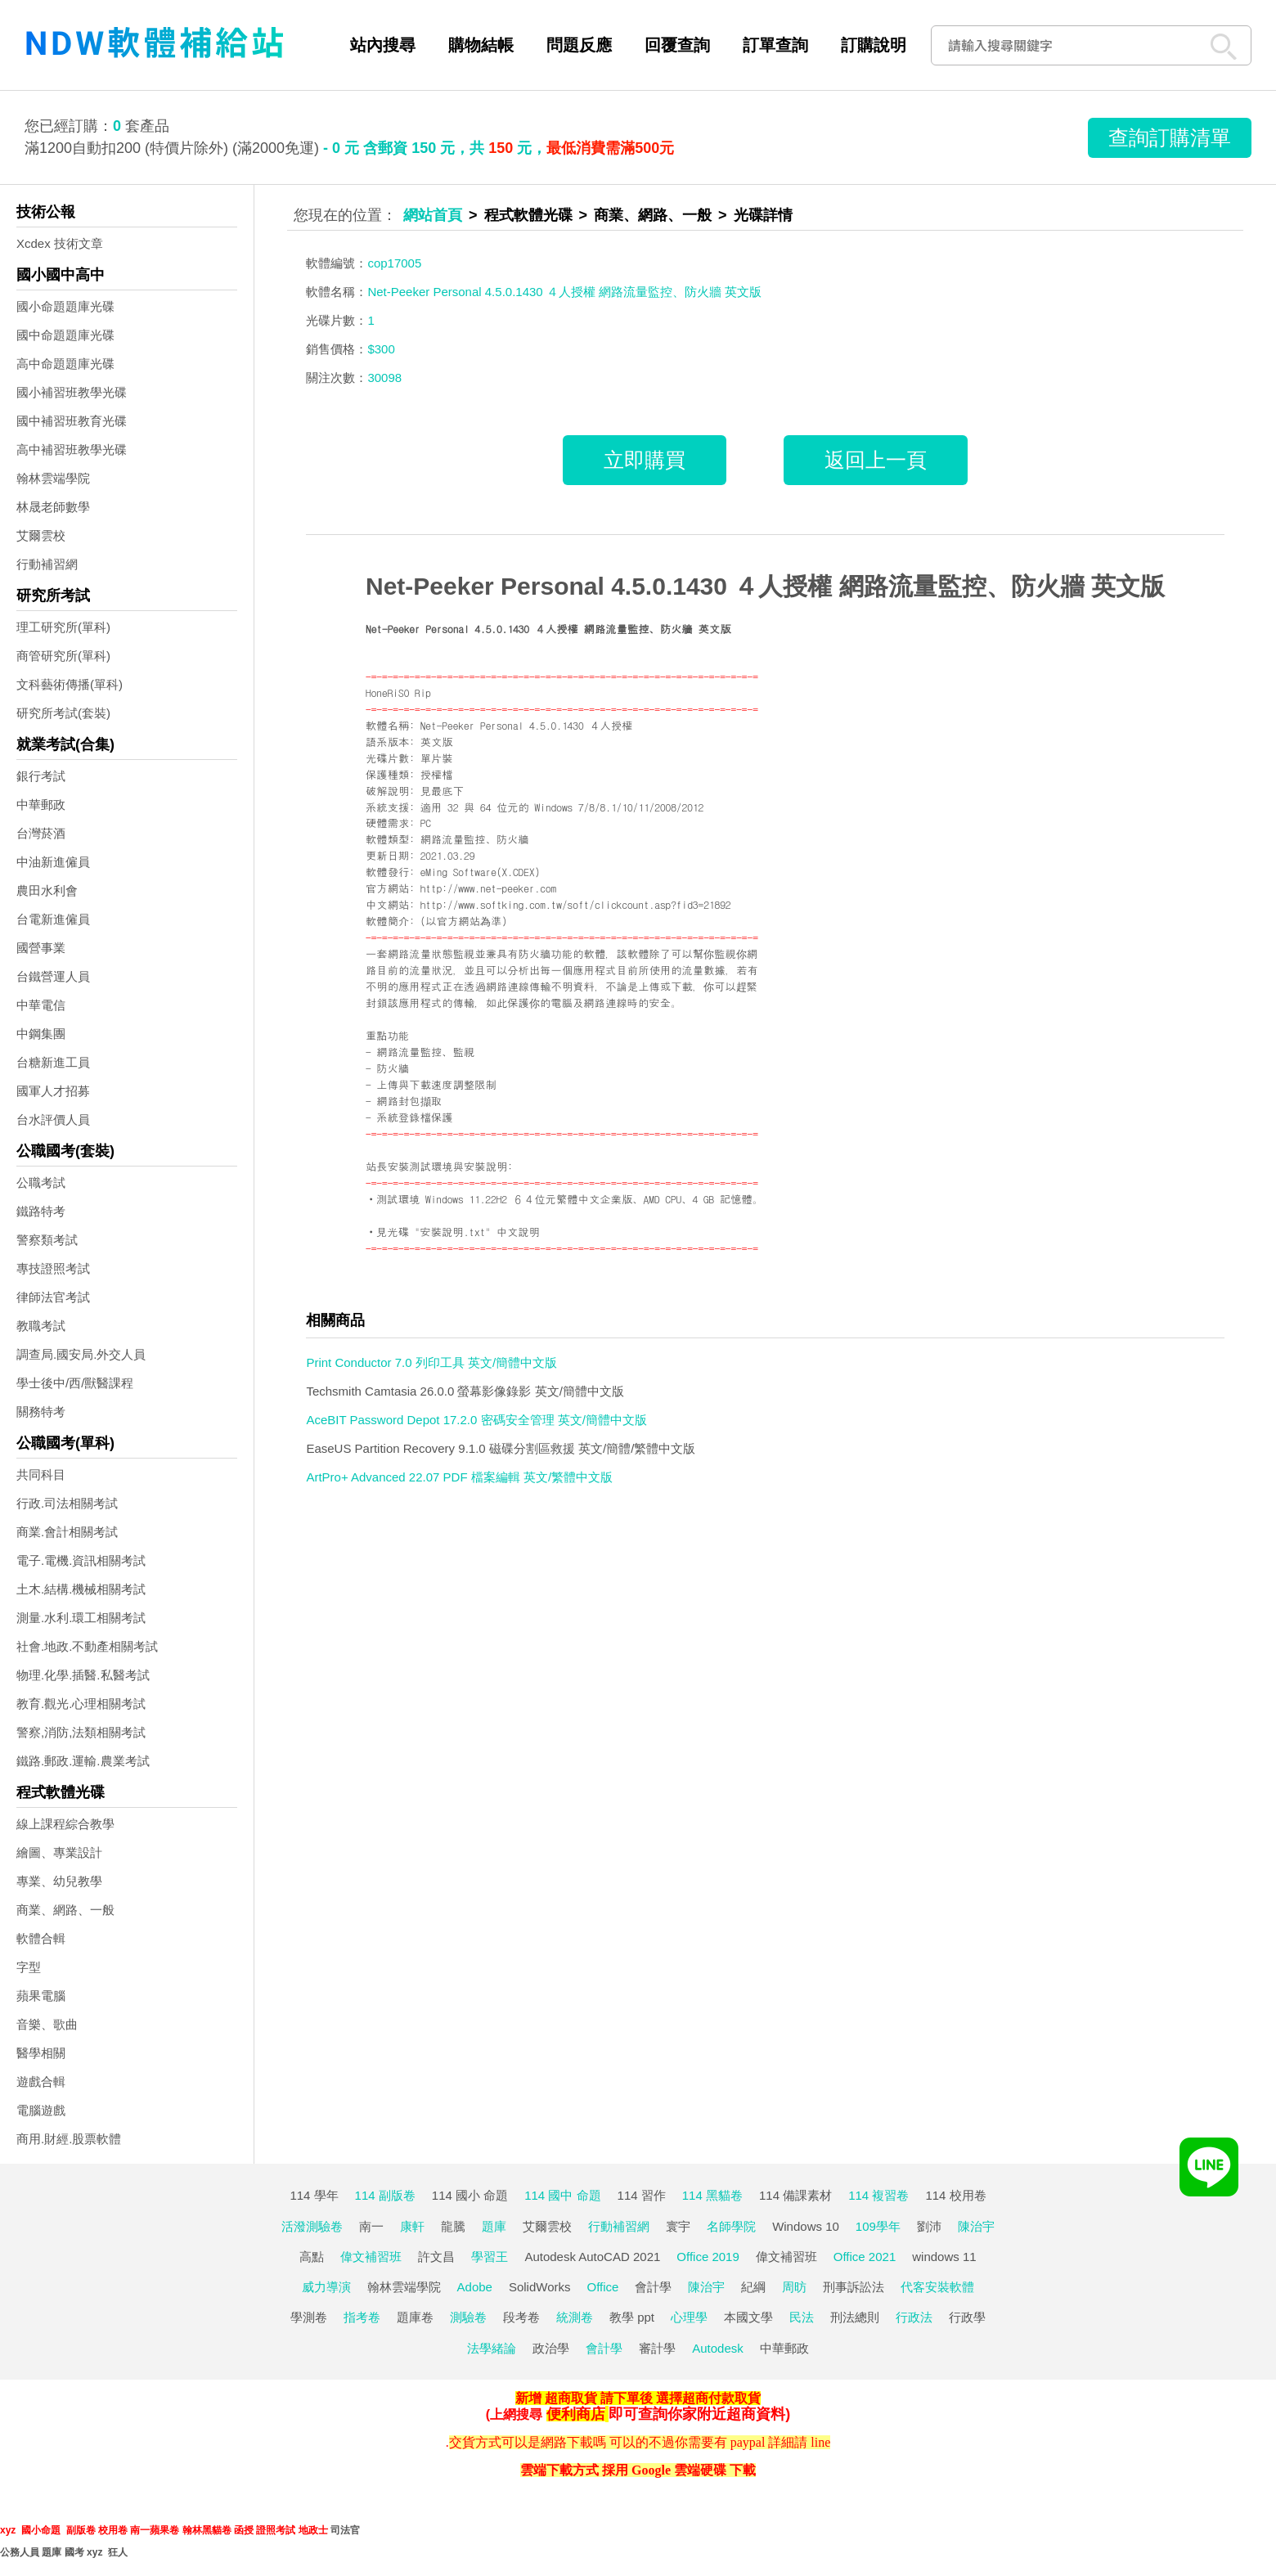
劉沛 (929, 2226)
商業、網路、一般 (65, 1910)
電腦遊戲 (40, 2110)
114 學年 (314, 2195)
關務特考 (40, 1411)
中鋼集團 (40, 1034)
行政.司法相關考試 (67, 1503)
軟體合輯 (40, 1938)
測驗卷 (468, 2317)
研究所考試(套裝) (63, 713)
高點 (311, 2257)
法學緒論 (491, 2348)
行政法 (914, 2317)
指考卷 (362, 2317)
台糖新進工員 (53, 1062)
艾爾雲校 (40, 535)
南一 (371, 2226)
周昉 (794, 2287)
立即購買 (644, 459)
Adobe (474, 2287)
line (820, 2442)
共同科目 (40, 1474)
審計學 (657, 2348)
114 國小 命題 (470, 2195)
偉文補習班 (371, 2257)
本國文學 (748, 2317)
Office (603, 2287)
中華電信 (40, 1005)
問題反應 (579, 45)
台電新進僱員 (53, 919)
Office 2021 (864, 2257)
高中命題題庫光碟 (65, 364)
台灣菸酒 (40, 833)
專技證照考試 (53, 1268)
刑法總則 (854, 2317)
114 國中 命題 (562, 2195)
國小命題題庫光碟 (65, 306)
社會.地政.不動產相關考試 (87, 1646)
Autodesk (718, 2348)
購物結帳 (481, 45)
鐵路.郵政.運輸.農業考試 (83, 1761)
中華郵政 (40, 804)
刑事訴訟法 (853, 2287)
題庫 (494, 2226)
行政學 (967, 2317)
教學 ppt (631, 2317)
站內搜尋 (383, 45)
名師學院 (731, 2226)
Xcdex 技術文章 (59, 243)
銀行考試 (40, 776)
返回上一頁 (875, 459)
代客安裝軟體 (937, 2287)
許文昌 (436, 2257)
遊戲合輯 (40, 2081)
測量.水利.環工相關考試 (81, 1618)
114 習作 (642, 2195)
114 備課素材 (795, 2195)
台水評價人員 (53, 1119)
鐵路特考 (40, 1211)
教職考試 (40, 1326)
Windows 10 (805, 2226)
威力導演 (326, 2287)
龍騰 (453, 2226)
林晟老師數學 (53, 507)
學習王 (489, 2257)
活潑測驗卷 (312, 2226)
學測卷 (308, 2317)
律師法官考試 (53, 1297)
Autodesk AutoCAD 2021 (592, 2257)
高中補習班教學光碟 (71, 449)
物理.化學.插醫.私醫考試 (83, 1675)
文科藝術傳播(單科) (69, 684)
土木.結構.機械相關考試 (81, 1589)
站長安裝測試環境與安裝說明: (439, 1166)
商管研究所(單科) (63, 656)
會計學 (653, 2287)
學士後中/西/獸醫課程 (74, 1383)
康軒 (412, 2226)
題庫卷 (415, 2317)
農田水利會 (47, 890)
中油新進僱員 (53, 862)
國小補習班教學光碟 (71, 392)
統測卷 (574, 2317)
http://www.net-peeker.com (488, 888)
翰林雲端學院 (53, 478)
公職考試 (40, 1182)
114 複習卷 (878, 2195)
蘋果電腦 (40, 1996)
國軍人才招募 (53, 1091)
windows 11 (944, 2257)
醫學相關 (40, 2053)
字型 (28, 1967)
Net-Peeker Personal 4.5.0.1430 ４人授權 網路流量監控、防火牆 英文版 (765, 586)
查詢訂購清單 (1169, 137)
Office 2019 (707, 2257)
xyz (8, 2530)
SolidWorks (540, 2287)
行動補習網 (47, 564)
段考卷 (521, 2317)
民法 (801, 2317)
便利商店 (575, 2414)
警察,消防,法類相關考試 (81, 1732)
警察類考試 (47, 1240)
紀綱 (753, 2287)
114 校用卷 (955, 2195)
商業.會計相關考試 (67, 1532)
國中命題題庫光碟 (65, 335)
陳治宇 (976, 2226)
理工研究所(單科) (63, 627)
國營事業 (40, 948)
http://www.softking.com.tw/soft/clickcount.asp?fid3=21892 (575, 904)
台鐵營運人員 (53, 976)
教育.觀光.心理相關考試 (81, 1704)
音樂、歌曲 (47, 2024)
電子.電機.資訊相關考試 (81, 1560)
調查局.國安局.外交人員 (81, 1354)
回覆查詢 (677, 45)
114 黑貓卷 (712, 2195)
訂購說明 (873, 45)
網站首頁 (432, 215)
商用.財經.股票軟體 (68, 2139)
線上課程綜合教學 (65, 1824)
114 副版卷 (385, 2195)
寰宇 (678, 2226)
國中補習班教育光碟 (71, 421)
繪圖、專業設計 (59, 1852)
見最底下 (442, 790)
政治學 (550, 2348)
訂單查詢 (775, 45)
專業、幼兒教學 (59, 1881)
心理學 (689, 2317)
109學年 (878, 2226)
